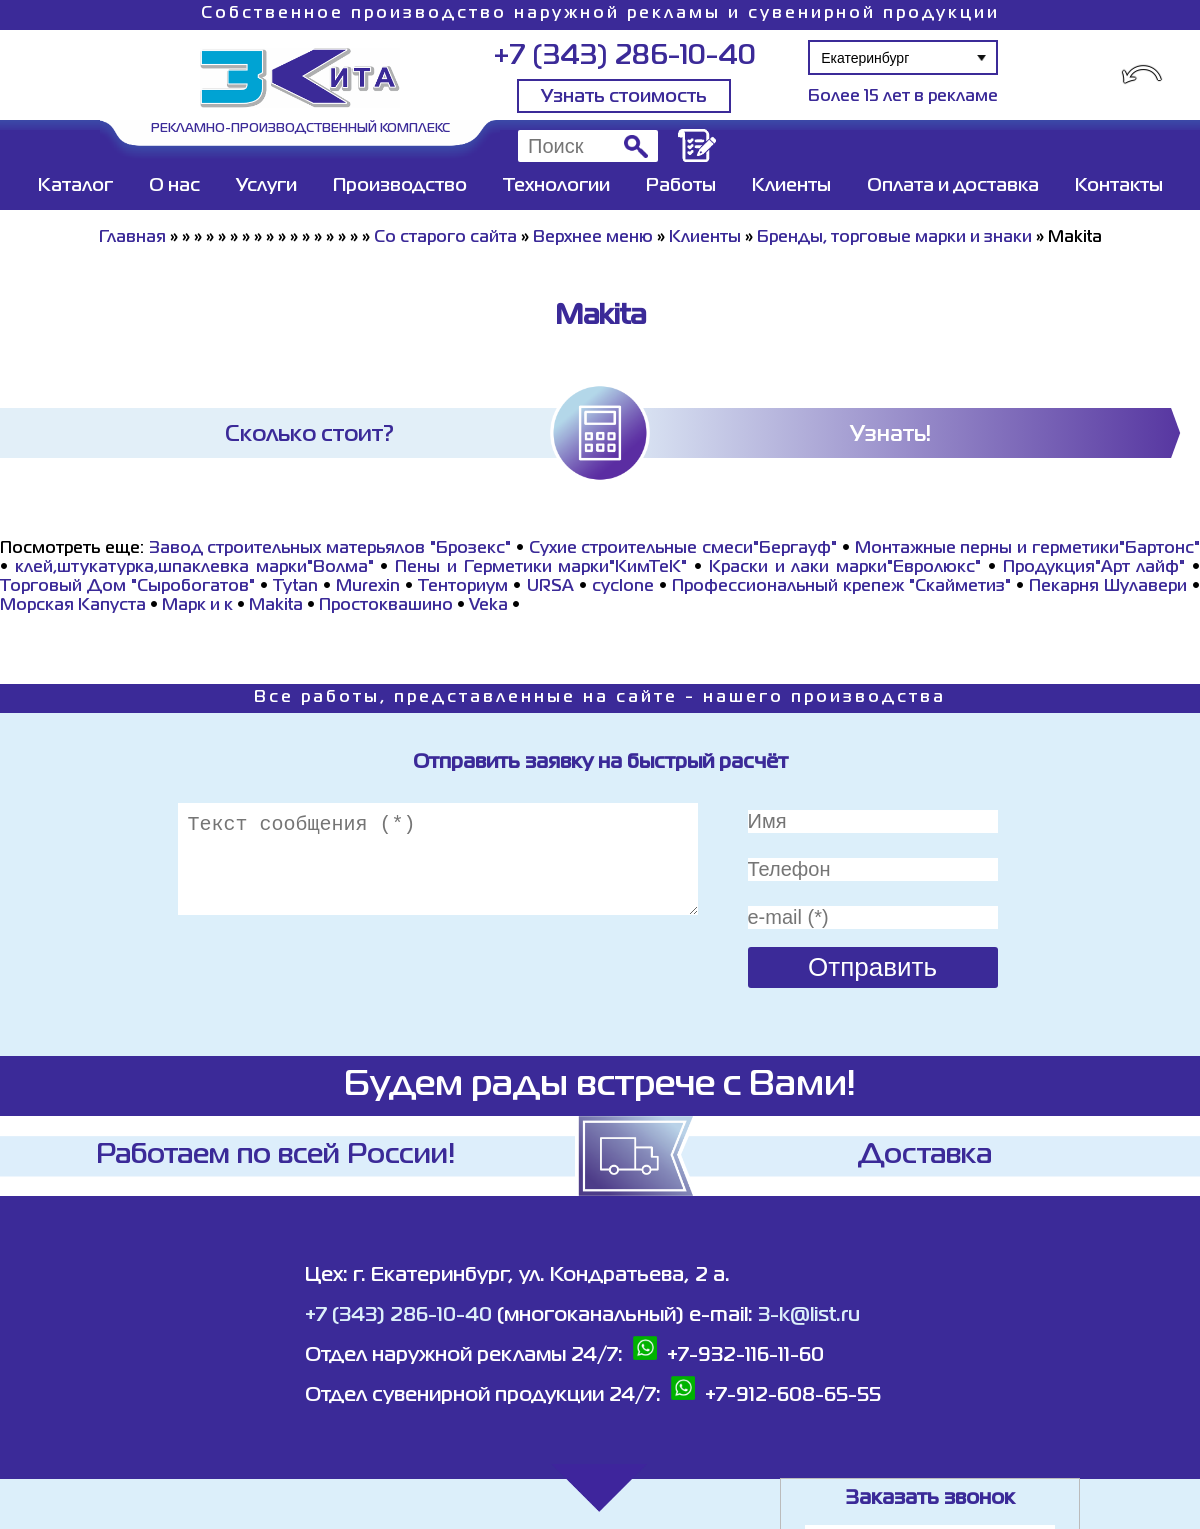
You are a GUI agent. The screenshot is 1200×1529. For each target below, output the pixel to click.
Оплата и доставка (953, 186)
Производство (400, 186)
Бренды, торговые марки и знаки (894, 238)
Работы (681, 186)
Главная (132, 238)
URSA (550, 587)
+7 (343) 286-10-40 (624, 56)
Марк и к (197, 606)
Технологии (556, 186)
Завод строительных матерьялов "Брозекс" (330, 549)
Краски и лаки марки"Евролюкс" (845, 568)
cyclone (623, 587)
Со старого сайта (445, 238)
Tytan (295, 587)
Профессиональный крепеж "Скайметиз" (841, 587)
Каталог (75, 186)
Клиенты (791, 186)
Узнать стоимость (624, 97)
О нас (174, 186)
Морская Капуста (73, 606)
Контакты (1119, 186)
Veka (488, 606)
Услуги (266, 186)
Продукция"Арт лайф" (1094, 568)
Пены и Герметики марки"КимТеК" (541, 568)
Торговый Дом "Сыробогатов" (127, 587)
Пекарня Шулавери (1108, 587)
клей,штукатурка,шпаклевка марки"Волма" (194, 568)
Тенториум (463, 587)
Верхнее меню (593, 238)
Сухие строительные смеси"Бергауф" (683, 549)
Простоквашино (386, 606)
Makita (276, 606)
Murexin (368, 587)
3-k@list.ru (809, 1315)
